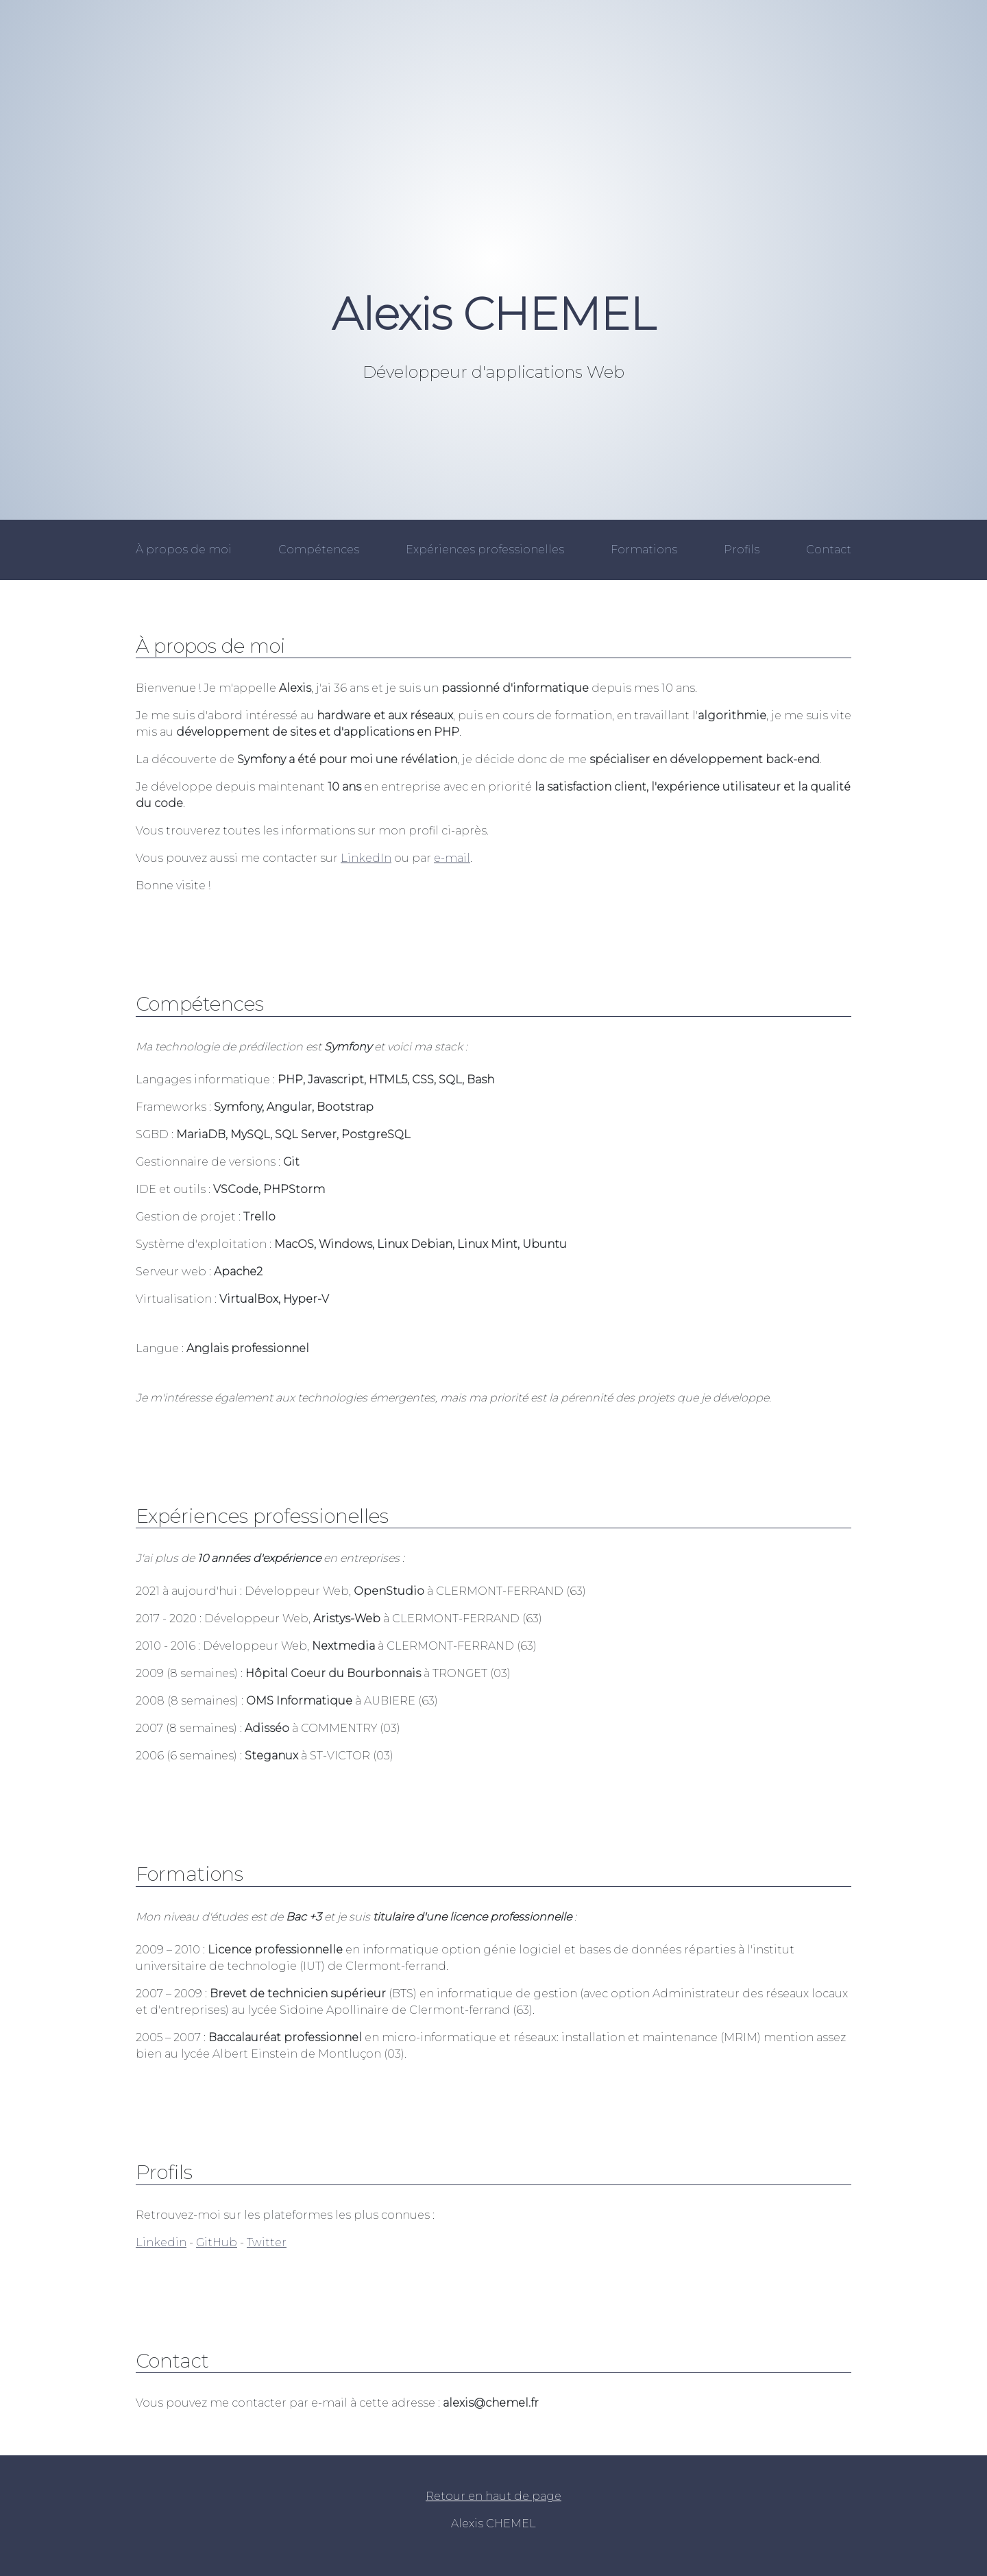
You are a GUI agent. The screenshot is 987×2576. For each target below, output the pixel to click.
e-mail (452, 858)
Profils (741, 549)
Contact (828, 549)
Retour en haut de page (493, 2496)
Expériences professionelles (485, 549)
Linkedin (161, 2242)
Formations (644, 549)
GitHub (216, 2242)
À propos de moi (184, 549)
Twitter (267, 2242)
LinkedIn (366, 858)
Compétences (318, 549)
